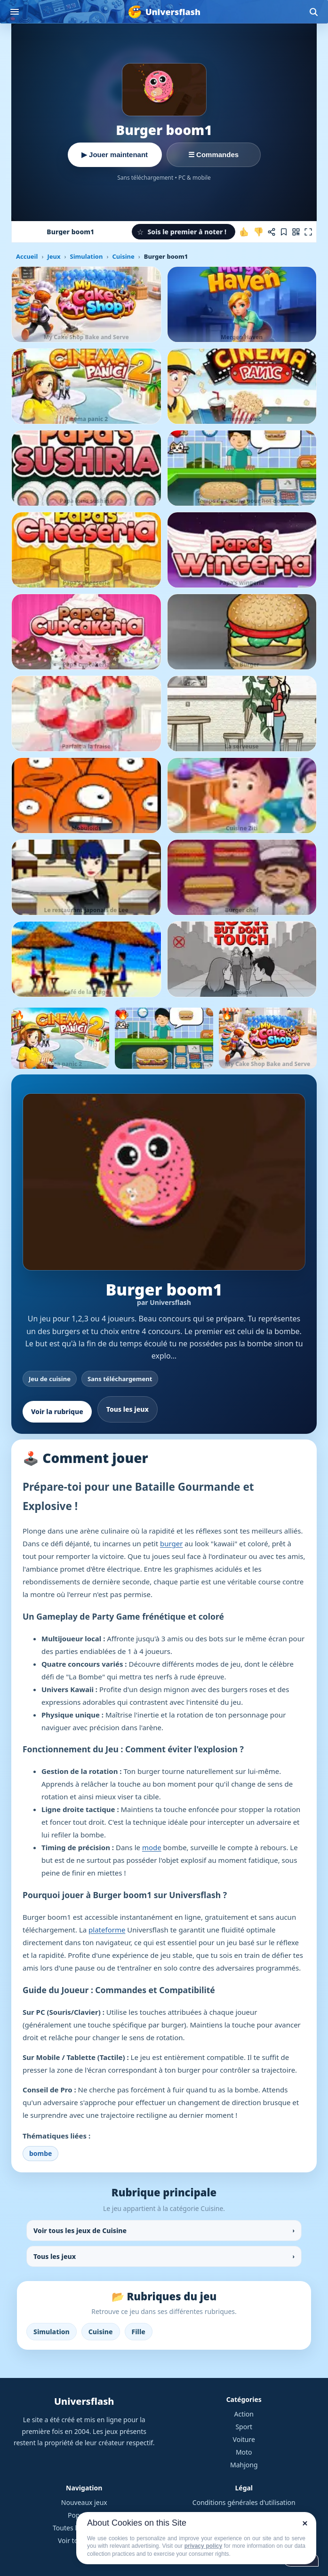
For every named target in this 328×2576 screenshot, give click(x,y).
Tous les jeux (127, 1409)
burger (171, 1543)
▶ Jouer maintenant (114, 155)
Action (244, 2413)
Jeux (53, 256)
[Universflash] (164, 12)
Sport (243, 2426)
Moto (244, 2452)
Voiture (244, 2439)
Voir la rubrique (57, 1411)
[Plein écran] (308, 232)
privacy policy (203, 2546)
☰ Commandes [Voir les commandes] (213, 155)
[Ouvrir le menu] (14, 12)
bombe (40, 2153)
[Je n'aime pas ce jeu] (258, 232)
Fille (138, 2331)
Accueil (27, 256)
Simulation (86, 256)
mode (151, 1847)
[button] (183, 231)
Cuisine (123, 256)
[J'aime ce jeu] (244, 232)
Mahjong (244, 2464)
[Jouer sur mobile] (296, 232)
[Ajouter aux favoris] (284, 232)
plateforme (106, 1929)
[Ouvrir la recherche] (313, 12)
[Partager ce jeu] (271, 232)
